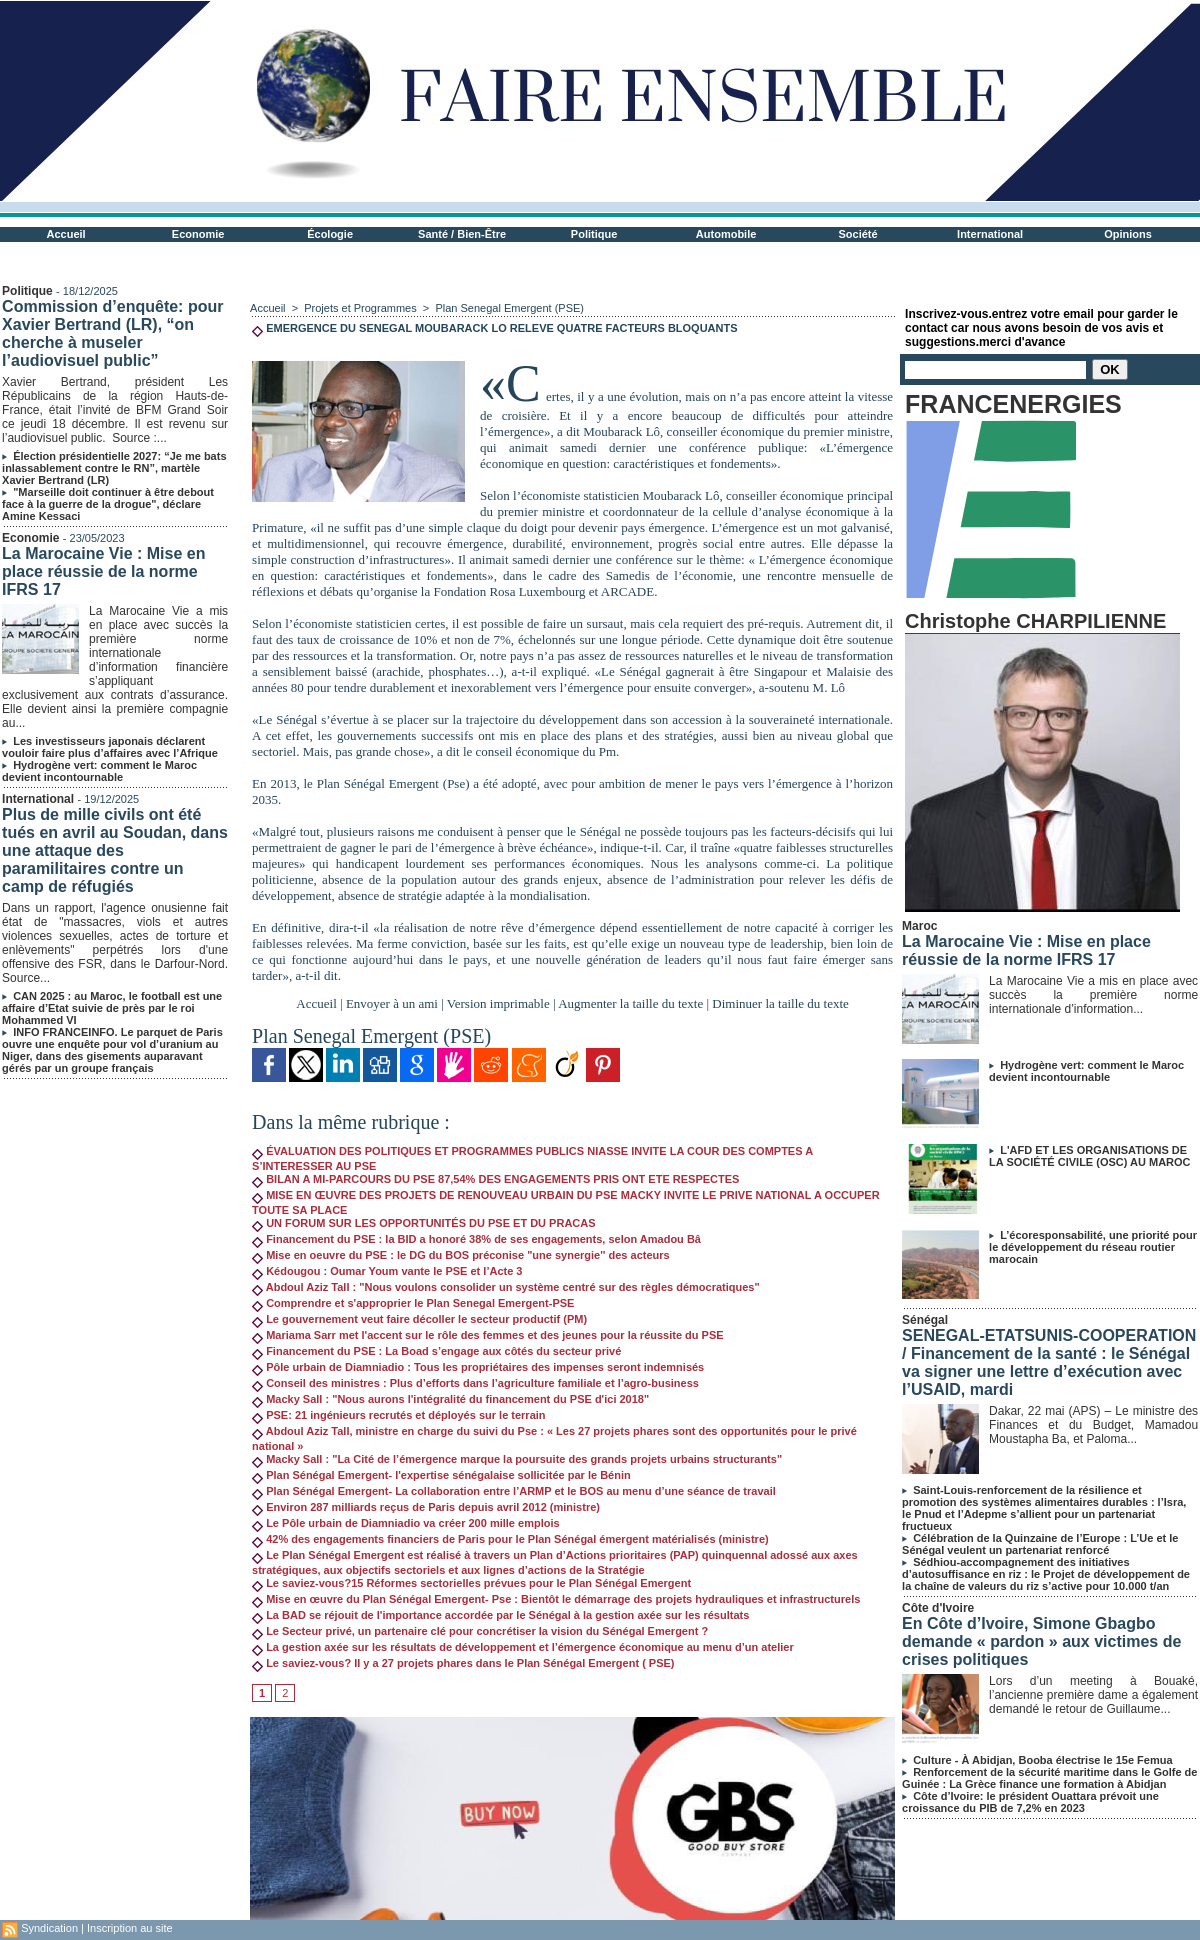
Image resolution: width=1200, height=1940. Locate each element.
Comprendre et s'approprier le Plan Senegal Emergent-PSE (413, 1303)
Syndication (49, 1928)
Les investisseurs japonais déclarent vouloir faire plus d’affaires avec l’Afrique (110, 747)
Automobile (726, 234)
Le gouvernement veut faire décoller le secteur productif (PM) (419, 1319)
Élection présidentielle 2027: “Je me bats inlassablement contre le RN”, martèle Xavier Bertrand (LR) (114, 468)
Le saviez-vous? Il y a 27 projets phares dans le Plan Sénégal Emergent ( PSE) (463, 1663)
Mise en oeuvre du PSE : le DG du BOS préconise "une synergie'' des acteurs (461, 1255)
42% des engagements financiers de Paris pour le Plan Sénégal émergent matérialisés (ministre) (510, 1539)
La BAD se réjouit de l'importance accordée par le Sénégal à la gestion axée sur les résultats (500, 1615)
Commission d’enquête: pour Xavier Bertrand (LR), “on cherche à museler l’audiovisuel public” (112, 333)
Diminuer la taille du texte (780, 1003)
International (990, 234)
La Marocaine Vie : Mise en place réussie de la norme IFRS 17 (103, 571)
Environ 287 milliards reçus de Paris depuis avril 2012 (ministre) (426, 1507)
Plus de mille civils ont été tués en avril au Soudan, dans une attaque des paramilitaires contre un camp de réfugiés (115, 850)
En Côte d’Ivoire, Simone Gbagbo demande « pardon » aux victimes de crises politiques (1041, 1641)
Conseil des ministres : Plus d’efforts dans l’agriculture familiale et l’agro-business (475, 1383)
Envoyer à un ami (392, 1003)
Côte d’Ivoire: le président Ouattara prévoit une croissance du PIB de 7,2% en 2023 (1030, 1802)
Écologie (330, 234)
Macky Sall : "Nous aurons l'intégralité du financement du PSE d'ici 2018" (450, 1399)
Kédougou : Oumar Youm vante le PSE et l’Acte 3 (387, 1271)
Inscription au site (130, 1928)
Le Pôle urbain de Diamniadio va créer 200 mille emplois (406, 1523)
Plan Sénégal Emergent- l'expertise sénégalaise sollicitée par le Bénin (441, 1475)
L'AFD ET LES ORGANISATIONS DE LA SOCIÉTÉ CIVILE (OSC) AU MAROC (1089, 1156)
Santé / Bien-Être (462, 234)
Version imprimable (498, 1003)
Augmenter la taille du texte (630, 1003)
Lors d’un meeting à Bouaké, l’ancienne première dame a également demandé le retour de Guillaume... (1093, 1695)
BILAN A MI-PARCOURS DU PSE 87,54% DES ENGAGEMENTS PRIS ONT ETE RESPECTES (495, 1179)
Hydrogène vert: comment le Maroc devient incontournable (99, 771)
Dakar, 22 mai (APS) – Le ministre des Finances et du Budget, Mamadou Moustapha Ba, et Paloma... (1093, 1425)
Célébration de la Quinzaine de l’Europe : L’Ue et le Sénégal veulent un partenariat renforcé (1040, 1544)
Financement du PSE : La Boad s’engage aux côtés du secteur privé (436, 1351)
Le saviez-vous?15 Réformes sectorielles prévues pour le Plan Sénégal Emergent (471, 1583)
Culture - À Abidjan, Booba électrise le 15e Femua (1042, 1760)
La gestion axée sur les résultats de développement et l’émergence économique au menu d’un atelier (523, 1647)
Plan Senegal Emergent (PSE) (509, 308)
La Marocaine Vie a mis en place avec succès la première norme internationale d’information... (1093, 995)
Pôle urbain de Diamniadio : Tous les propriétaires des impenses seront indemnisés (478, 1367)
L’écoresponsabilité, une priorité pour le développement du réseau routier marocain (1093, 1247)
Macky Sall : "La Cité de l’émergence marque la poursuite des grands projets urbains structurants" (517, 1459)
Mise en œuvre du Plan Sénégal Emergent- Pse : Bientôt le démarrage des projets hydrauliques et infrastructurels (556, 1599)
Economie (198, 234)
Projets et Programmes (360, 308)
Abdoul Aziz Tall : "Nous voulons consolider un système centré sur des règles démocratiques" (506, 1287)
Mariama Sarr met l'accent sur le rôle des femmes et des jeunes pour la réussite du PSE (488, 1335)
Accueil (66, 234)
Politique (594, 234)
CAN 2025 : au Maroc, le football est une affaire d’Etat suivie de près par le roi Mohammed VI (112, 1008)
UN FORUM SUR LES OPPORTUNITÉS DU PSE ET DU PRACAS (423, 1223)
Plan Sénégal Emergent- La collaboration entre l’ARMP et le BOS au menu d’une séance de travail (514, 1491)
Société (858, 234)
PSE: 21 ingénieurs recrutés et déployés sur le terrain (398, 1415)
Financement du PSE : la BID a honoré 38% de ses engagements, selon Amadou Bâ (476, 1239)
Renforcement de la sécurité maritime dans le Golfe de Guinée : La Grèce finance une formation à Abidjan (1049, 1778)
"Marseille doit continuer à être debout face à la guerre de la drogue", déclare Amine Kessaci (108, 504)
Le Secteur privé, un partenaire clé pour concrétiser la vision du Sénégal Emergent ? (480, 1631)
